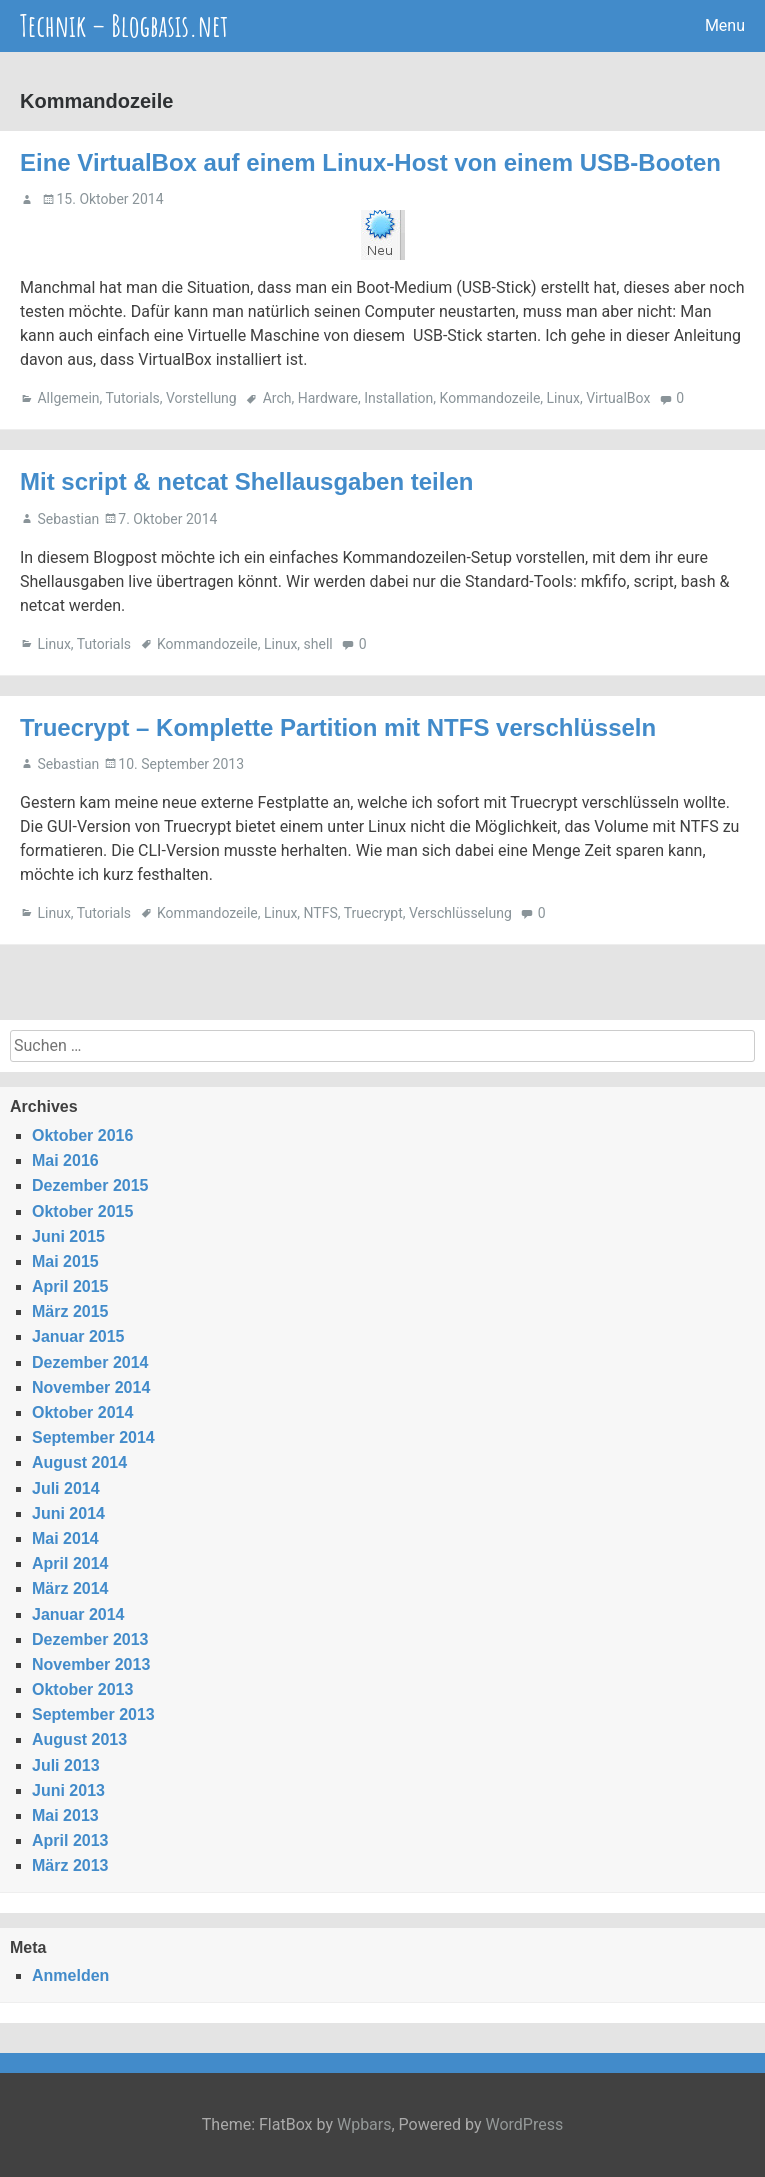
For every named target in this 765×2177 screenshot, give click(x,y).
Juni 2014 (68, 1513)
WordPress (524, 2124)
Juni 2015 (68, 1236)
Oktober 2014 (82, 1412)
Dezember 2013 (90, 1639)
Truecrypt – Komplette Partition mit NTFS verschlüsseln (338, 727)
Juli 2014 (66, 1488)
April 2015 (70, 1286)
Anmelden (70, 1975)
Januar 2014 (78, 1614)
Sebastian (68, 519)
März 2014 (70, 1588)
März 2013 (70, 1865)
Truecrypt (373, 913)
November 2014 (91, 1387)
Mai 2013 (65, 1815)
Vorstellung (201, 398)
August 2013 (79, 1739)
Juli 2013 (66, 1765)
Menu (725, 25)
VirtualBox (618, 398)
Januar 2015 (78, 1336)
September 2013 (93, 1714)
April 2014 (70, 1563)
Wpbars (364, 2124)
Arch (277, 398)
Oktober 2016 (82, 1135)
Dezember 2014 (90, 1362)
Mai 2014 (65, 1538)
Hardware (328, 398)
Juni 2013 (68, 1790)
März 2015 (70, 1311)
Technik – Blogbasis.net (124, 25)
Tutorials (133, 398)
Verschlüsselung (460, 913)
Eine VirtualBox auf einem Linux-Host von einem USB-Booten (370, 162)
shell (318, 644)
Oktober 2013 (82, 1689)
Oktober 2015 (82, 1211)
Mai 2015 (65, 1261)
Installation (398, 398)
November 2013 (91, 1664)
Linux (563, 398)
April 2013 (70, 1840)
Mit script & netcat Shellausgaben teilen (246, 481)
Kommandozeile (490, 398)
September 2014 (93, 1437)
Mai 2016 (65, 1160)
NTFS (321, 913)
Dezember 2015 (90, 1185)
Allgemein (68, 398)
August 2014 (79, 1462)
